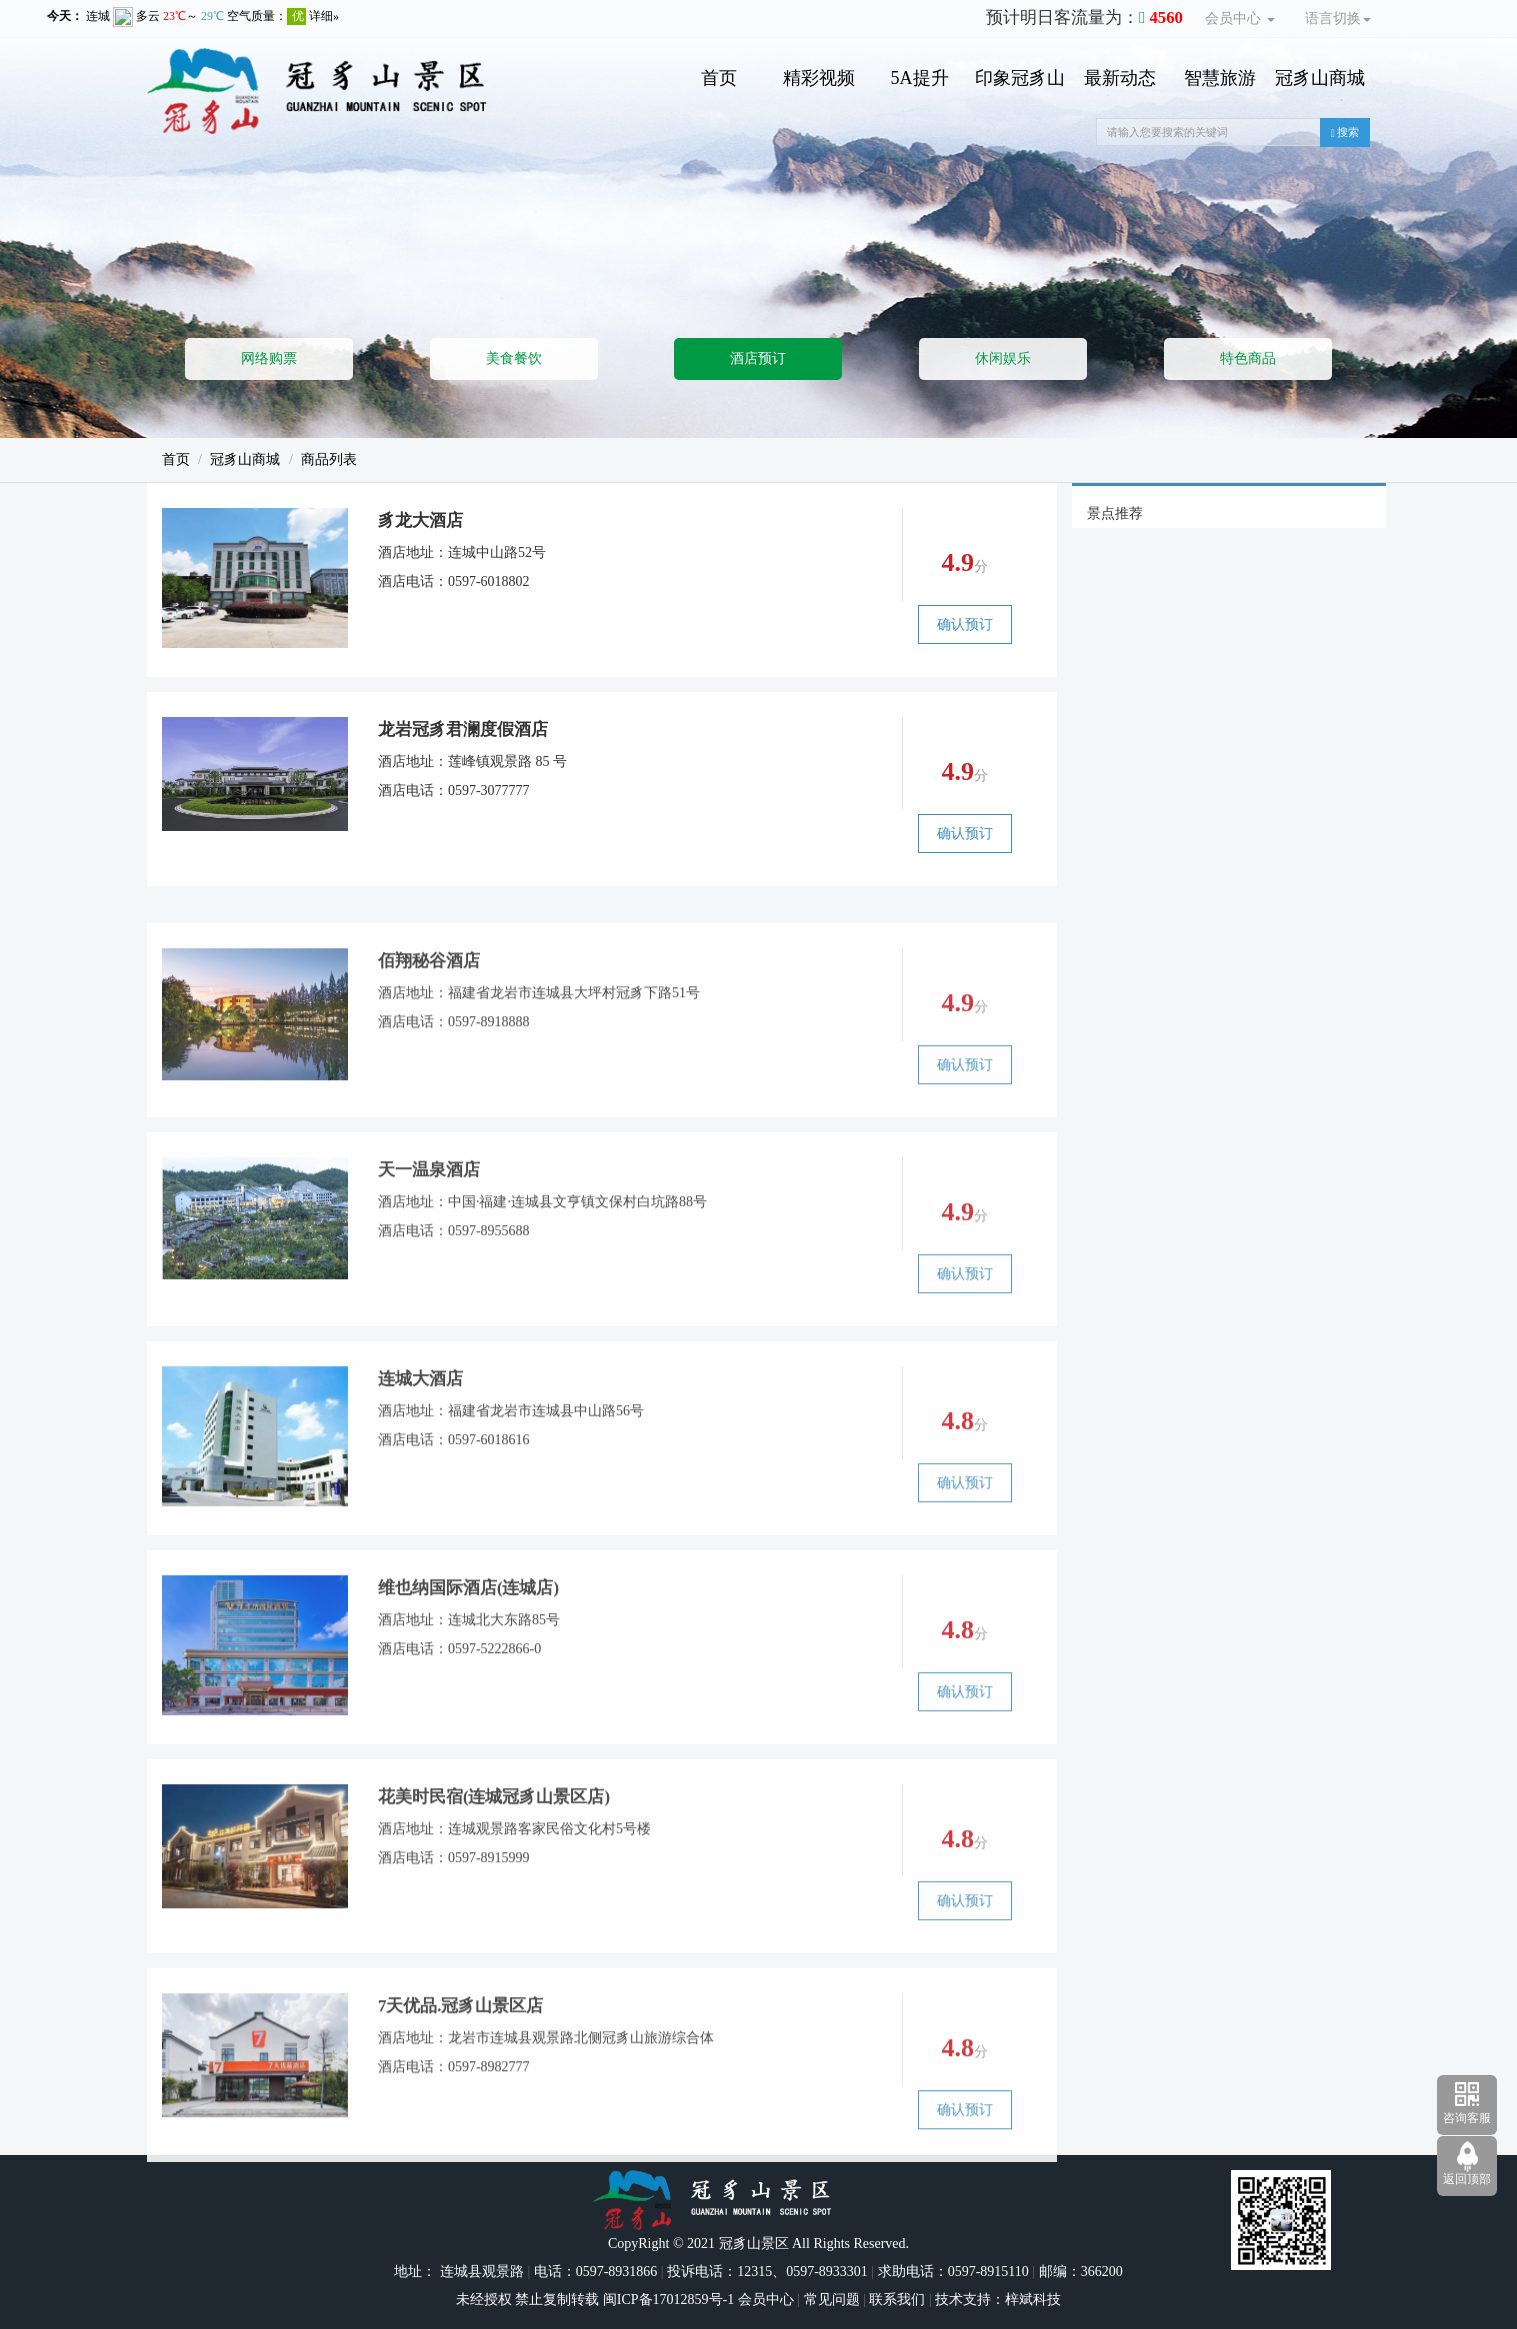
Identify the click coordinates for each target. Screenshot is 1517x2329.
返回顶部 (1467, 2179)
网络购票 (269, 358)
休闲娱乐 (1003, 358)
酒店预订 (758, 358)
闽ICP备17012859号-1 (666, 2299)
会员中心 (1240, 18)
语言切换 (1338, 18)
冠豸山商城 (1320, 78)
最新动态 (1120, 78)
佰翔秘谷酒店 (429, 1032)
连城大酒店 (420, 1450)
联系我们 (897, 2299)
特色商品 (1248, 358)
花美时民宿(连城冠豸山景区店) (494, 1868)
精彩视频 (819, 78)
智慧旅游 (1220, 78)
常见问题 (832, 2299)
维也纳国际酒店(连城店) (468, 1659)
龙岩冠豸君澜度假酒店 (463, 730)
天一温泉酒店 (429, 1241)
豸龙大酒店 (420, 521)
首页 (719, 78)
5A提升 (920, 78)
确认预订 (965, 625)
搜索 (1345, 132)
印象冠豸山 (1020, 78)
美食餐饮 (514, 358)
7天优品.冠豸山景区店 (461, 2077)
